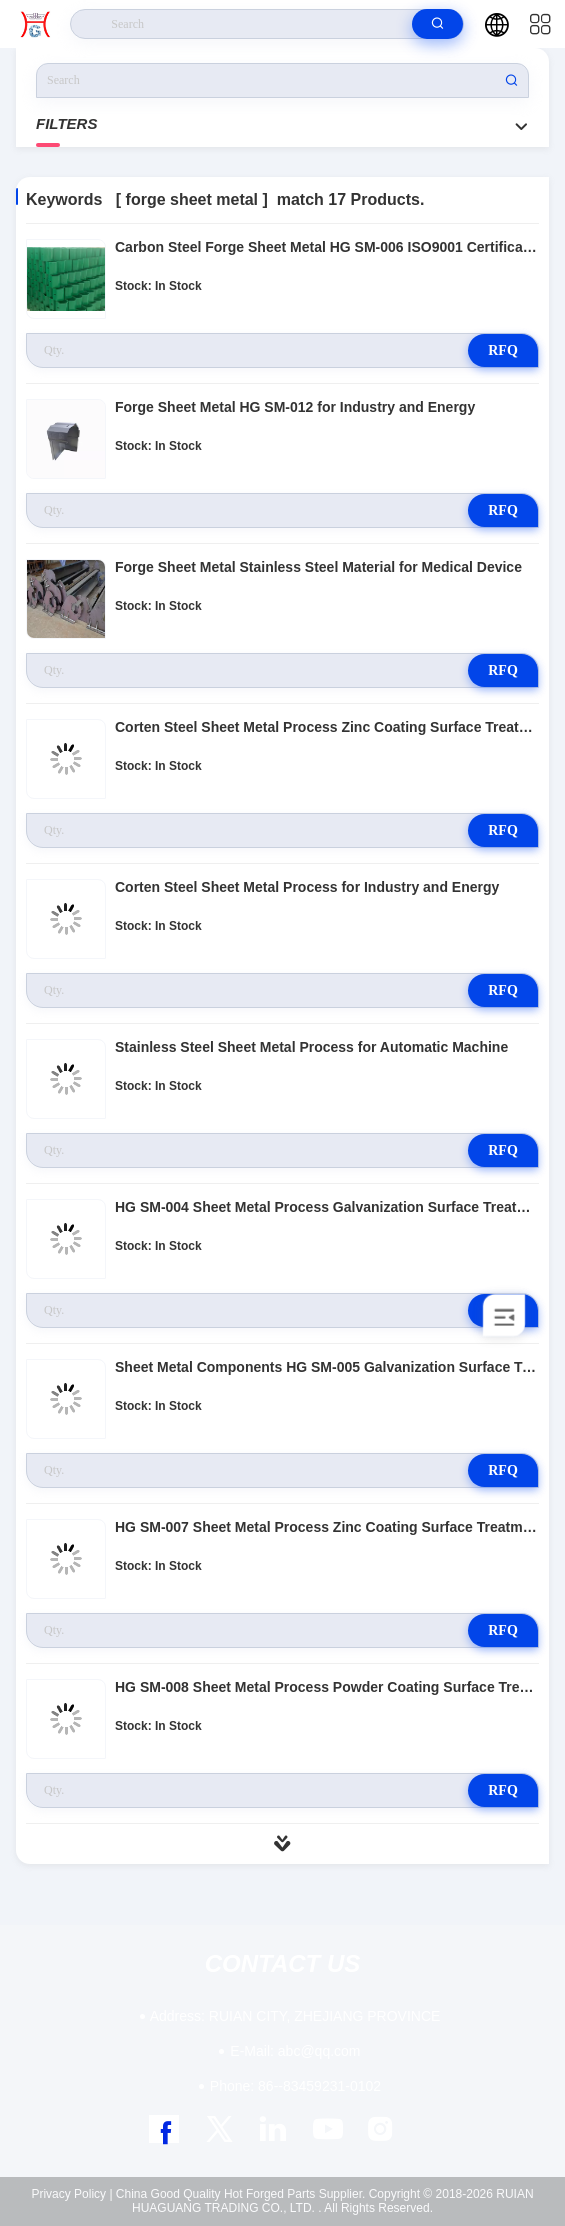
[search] (437, 24)
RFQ (503, 350)
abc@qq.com (295, 2051)
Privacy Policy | (71, 2194)
